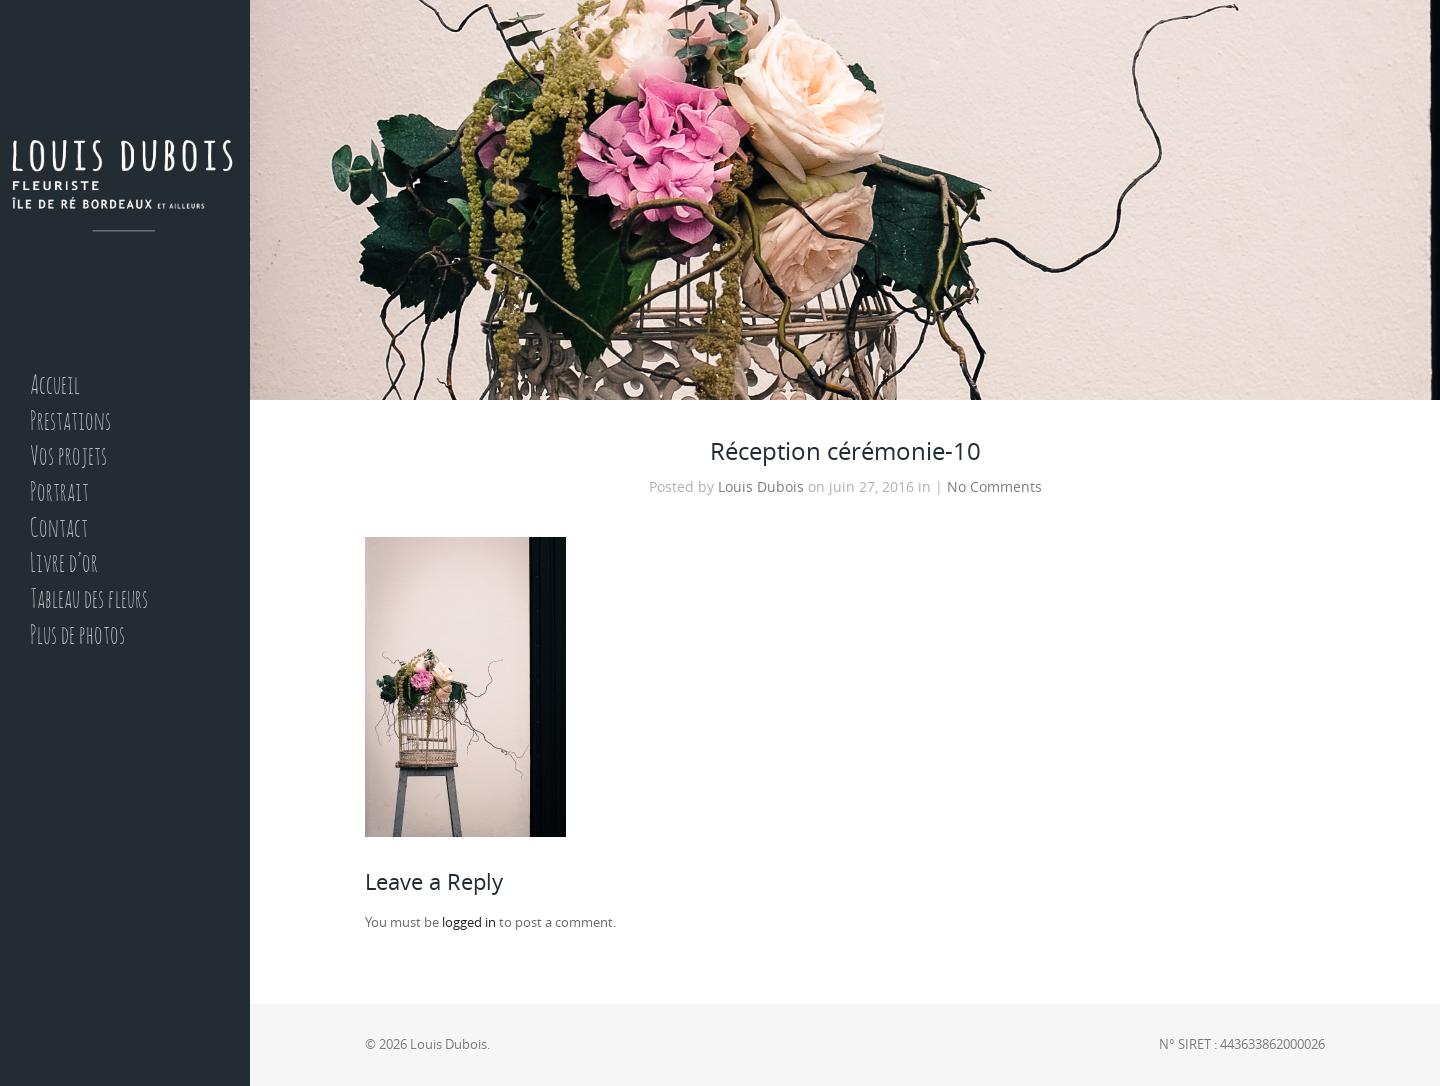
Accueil (55, 386)
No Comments (994, 487)
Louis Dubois (761, 487)
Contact (59, 529)
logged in (469, 922)
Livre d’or (64, 564)
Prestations (70, 422)
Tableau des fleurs (89, 600)
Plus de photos (77, 636)
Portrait (59, 493)
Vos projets (68, 457)
